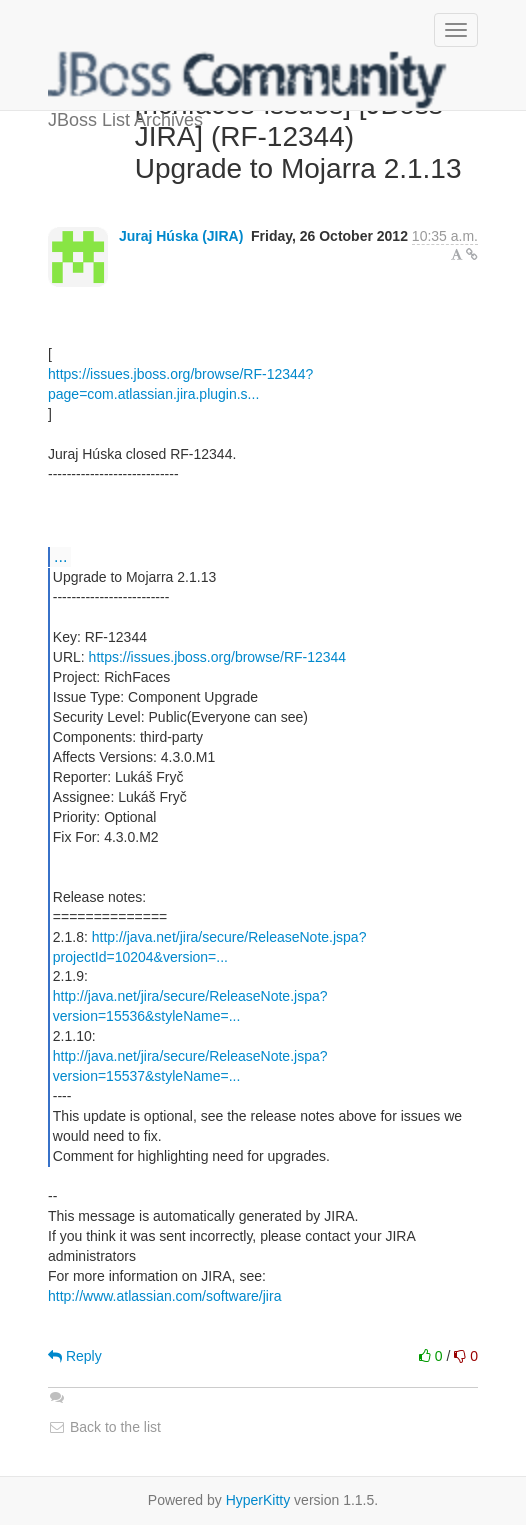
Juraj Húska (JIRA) (181, 236)
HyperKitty (258, 1500)
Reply (75, 1356)
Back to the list (104, 1427)
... (60, 556)
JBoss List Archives (248, 80)
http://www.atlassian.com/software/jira (164, 1296)
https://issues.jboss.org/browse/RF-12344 (218, 657)
